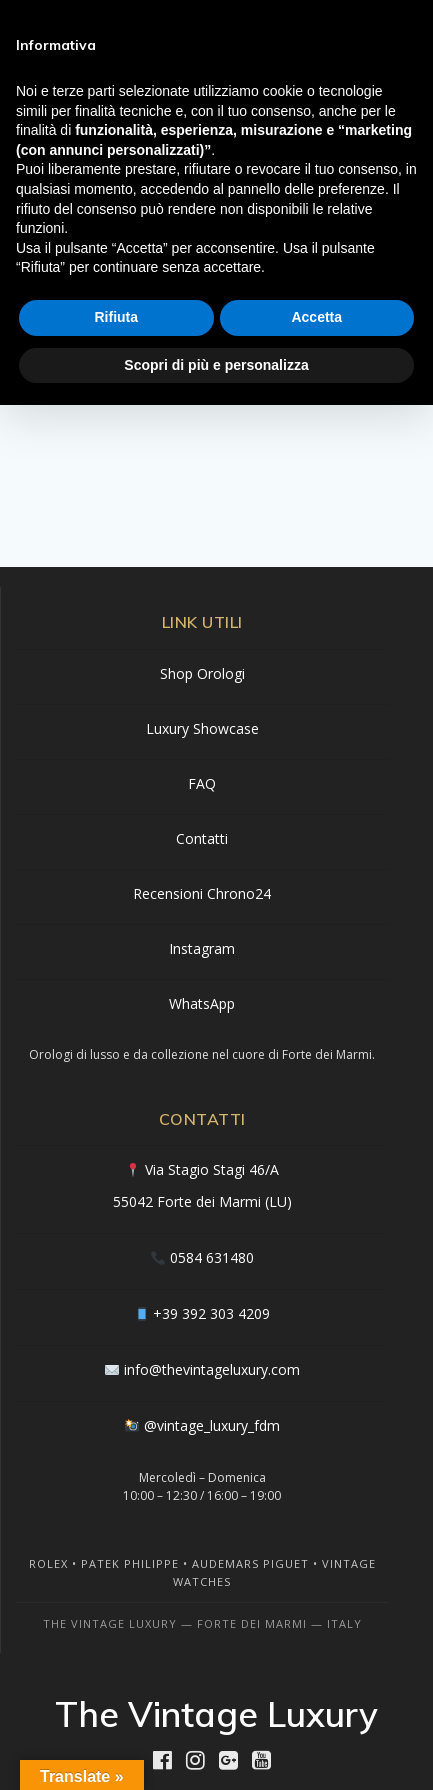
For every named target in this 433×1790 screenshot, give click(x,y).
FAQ (202, 783)
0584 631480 (212, 1257)
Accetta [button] (316, 317)
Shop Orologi (202, 673)
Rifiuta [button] (116, 317)
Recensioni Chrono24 (202, 893)
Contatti (202, 838)
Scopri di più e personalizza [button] (216, 365)
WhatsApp (202, 1003)
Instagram (202, 948)
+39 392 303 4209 (211, 1313)
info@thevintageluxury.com (212, 1369)
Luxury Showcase (202, 728)
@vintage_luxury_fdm (212, 1425)
